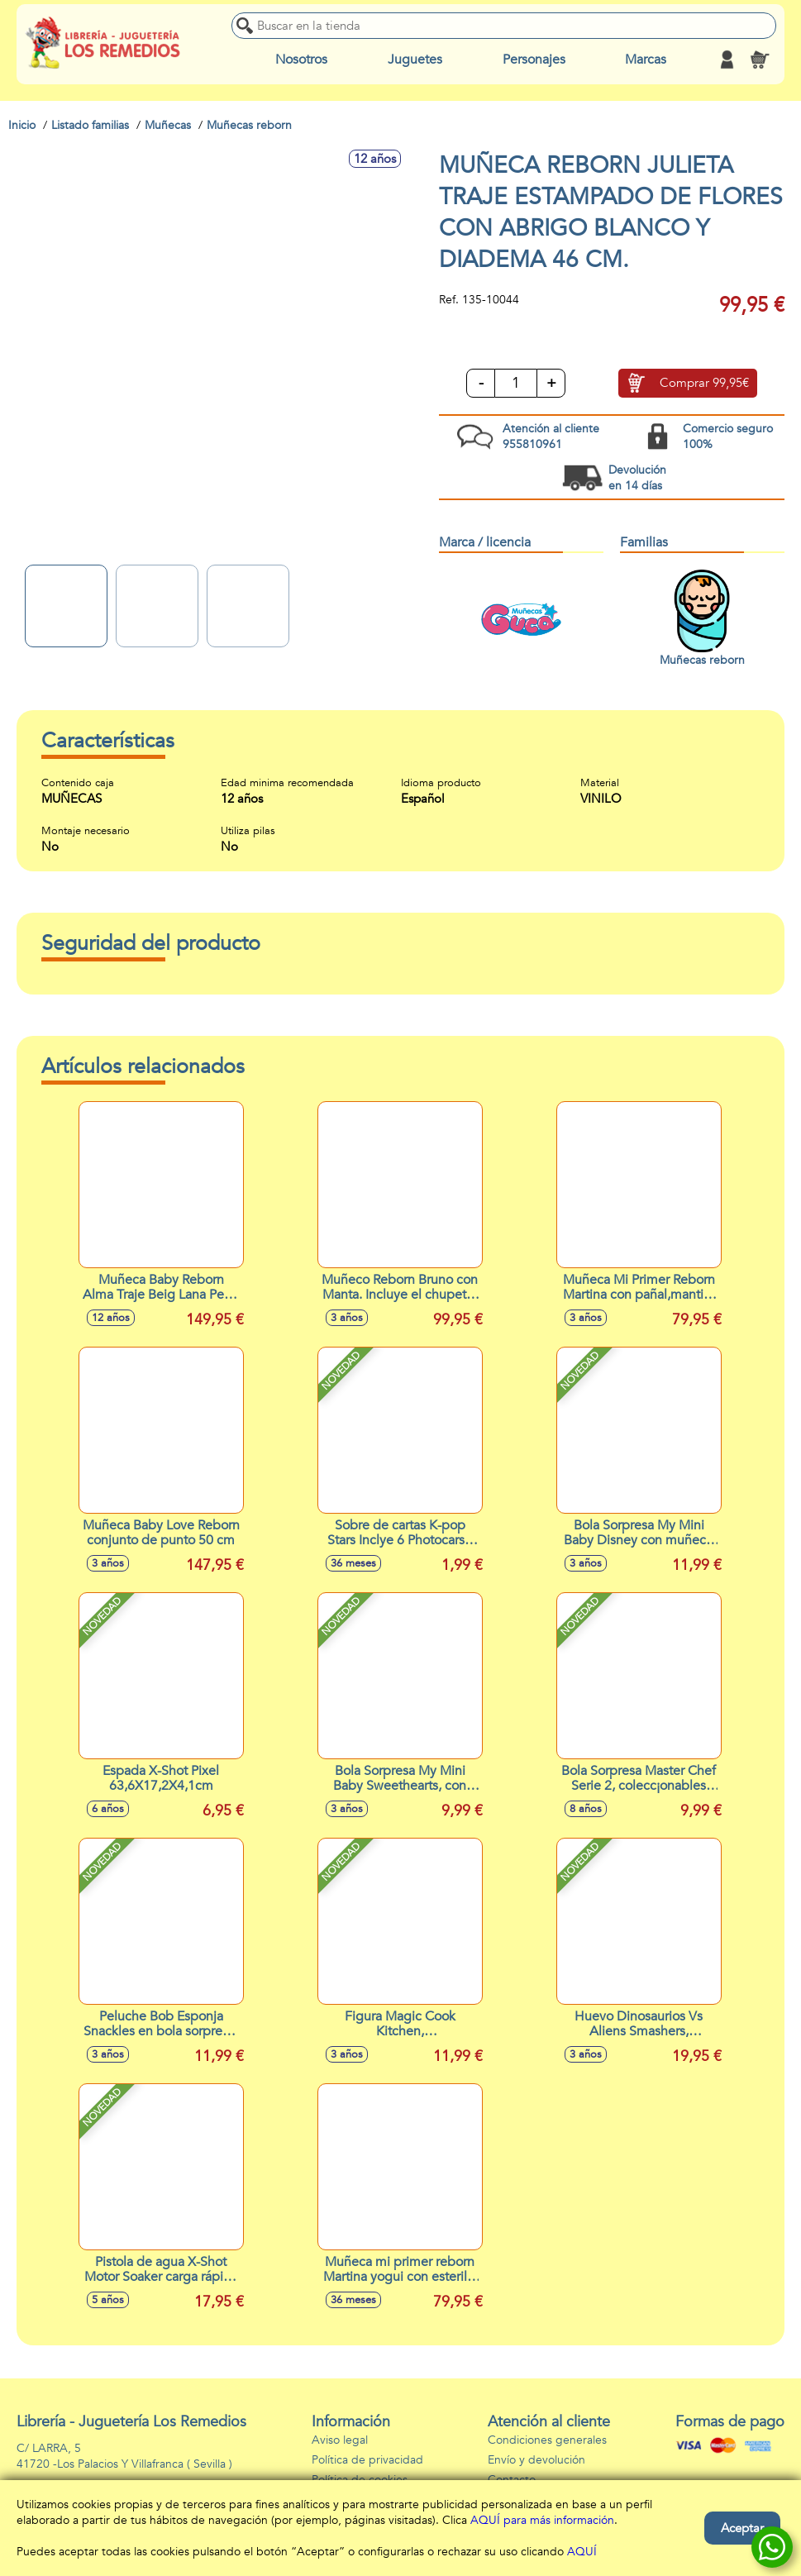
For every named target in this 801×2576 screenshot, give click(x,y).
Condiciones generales (547, 2440)
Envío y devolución (536, 2460)
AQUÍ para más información (542, 2520)
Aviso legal (340, 2440)
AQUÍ (582, 2551)
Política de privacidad (367, 2460)
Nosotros (301, 59)
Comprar (704, 383)
